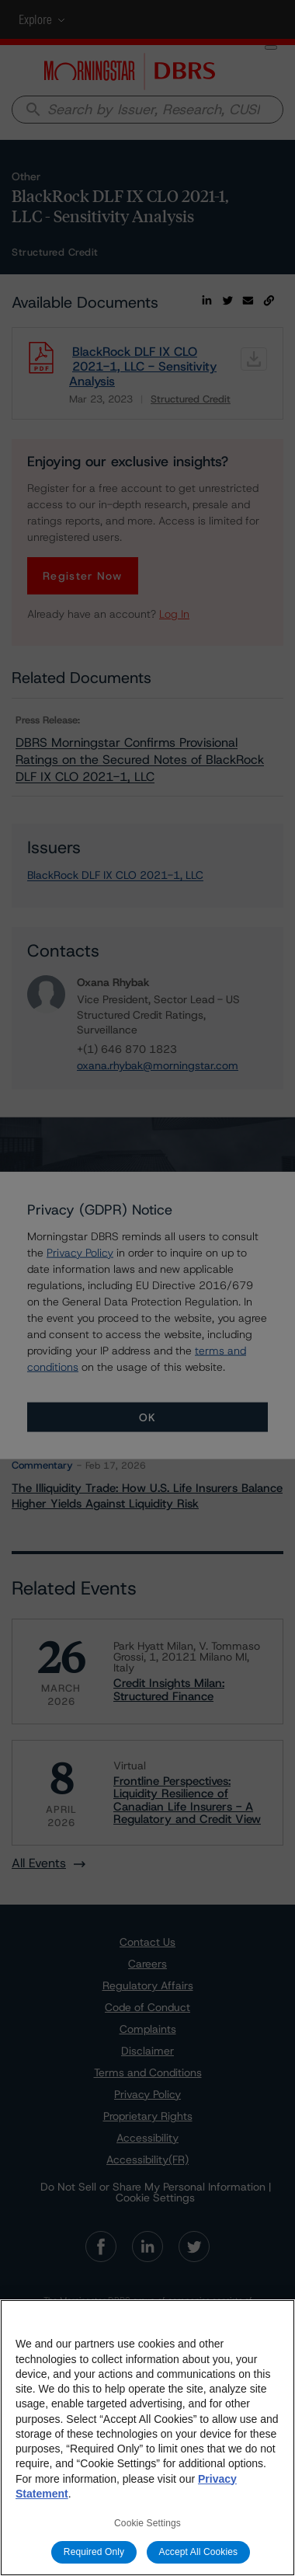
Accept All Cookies (198, 2551)
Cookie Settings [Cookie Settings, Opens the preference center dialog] (147, 2523)
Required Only (94, 2551)
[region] (147, 2437)
